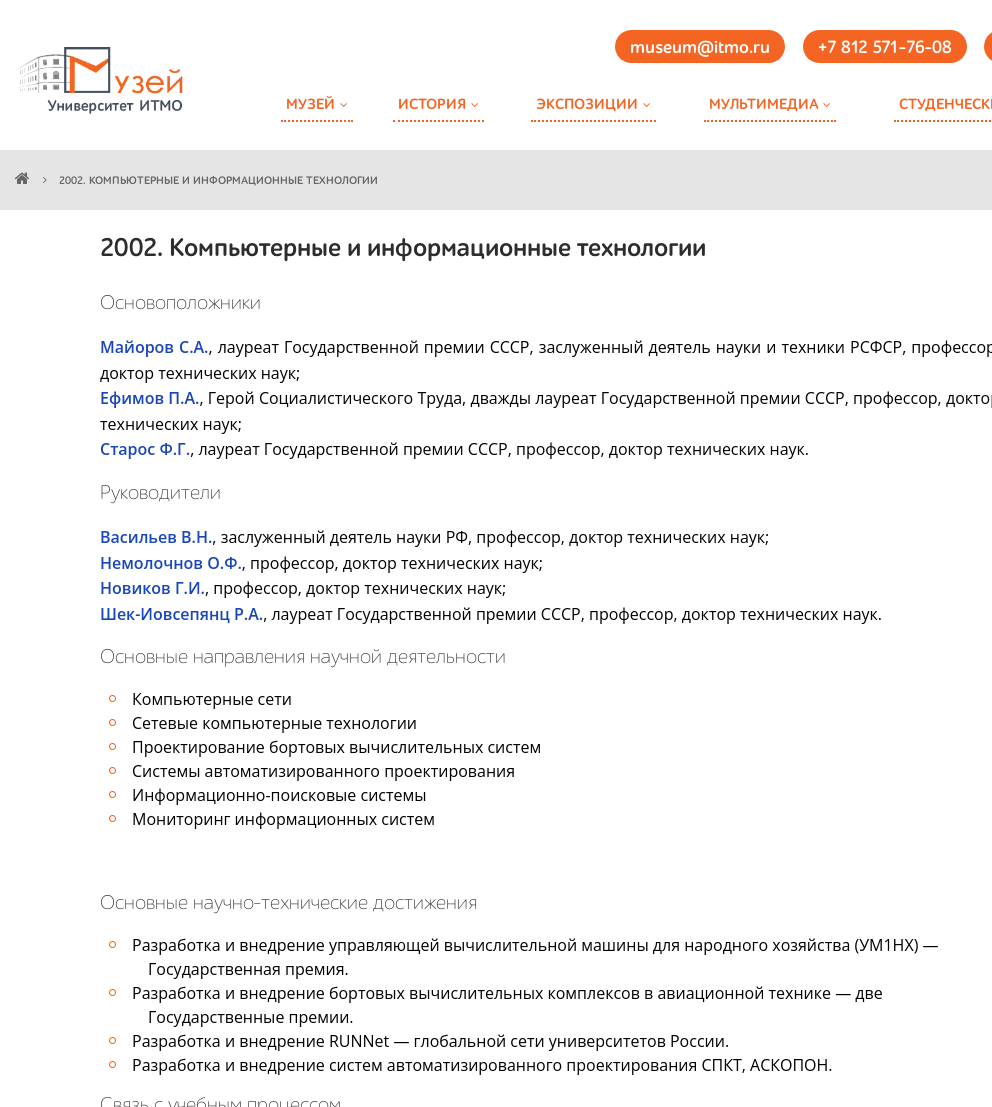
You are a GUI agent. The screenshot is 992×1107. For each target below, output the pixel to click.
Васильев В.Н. (156, 537)
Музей (310, 104)
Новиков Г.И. (152, 588)
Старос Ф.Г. (145, 449)
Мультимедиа (763, 104)
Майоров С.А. (154, 347)
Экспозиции (587, 104)
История (432, 104)
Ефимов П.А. (149, 398)
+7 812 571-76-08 (885, 48)
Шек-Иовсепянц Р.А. (181, 614)
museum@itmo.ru (700, 48)
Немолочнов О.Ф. (171, 563)
